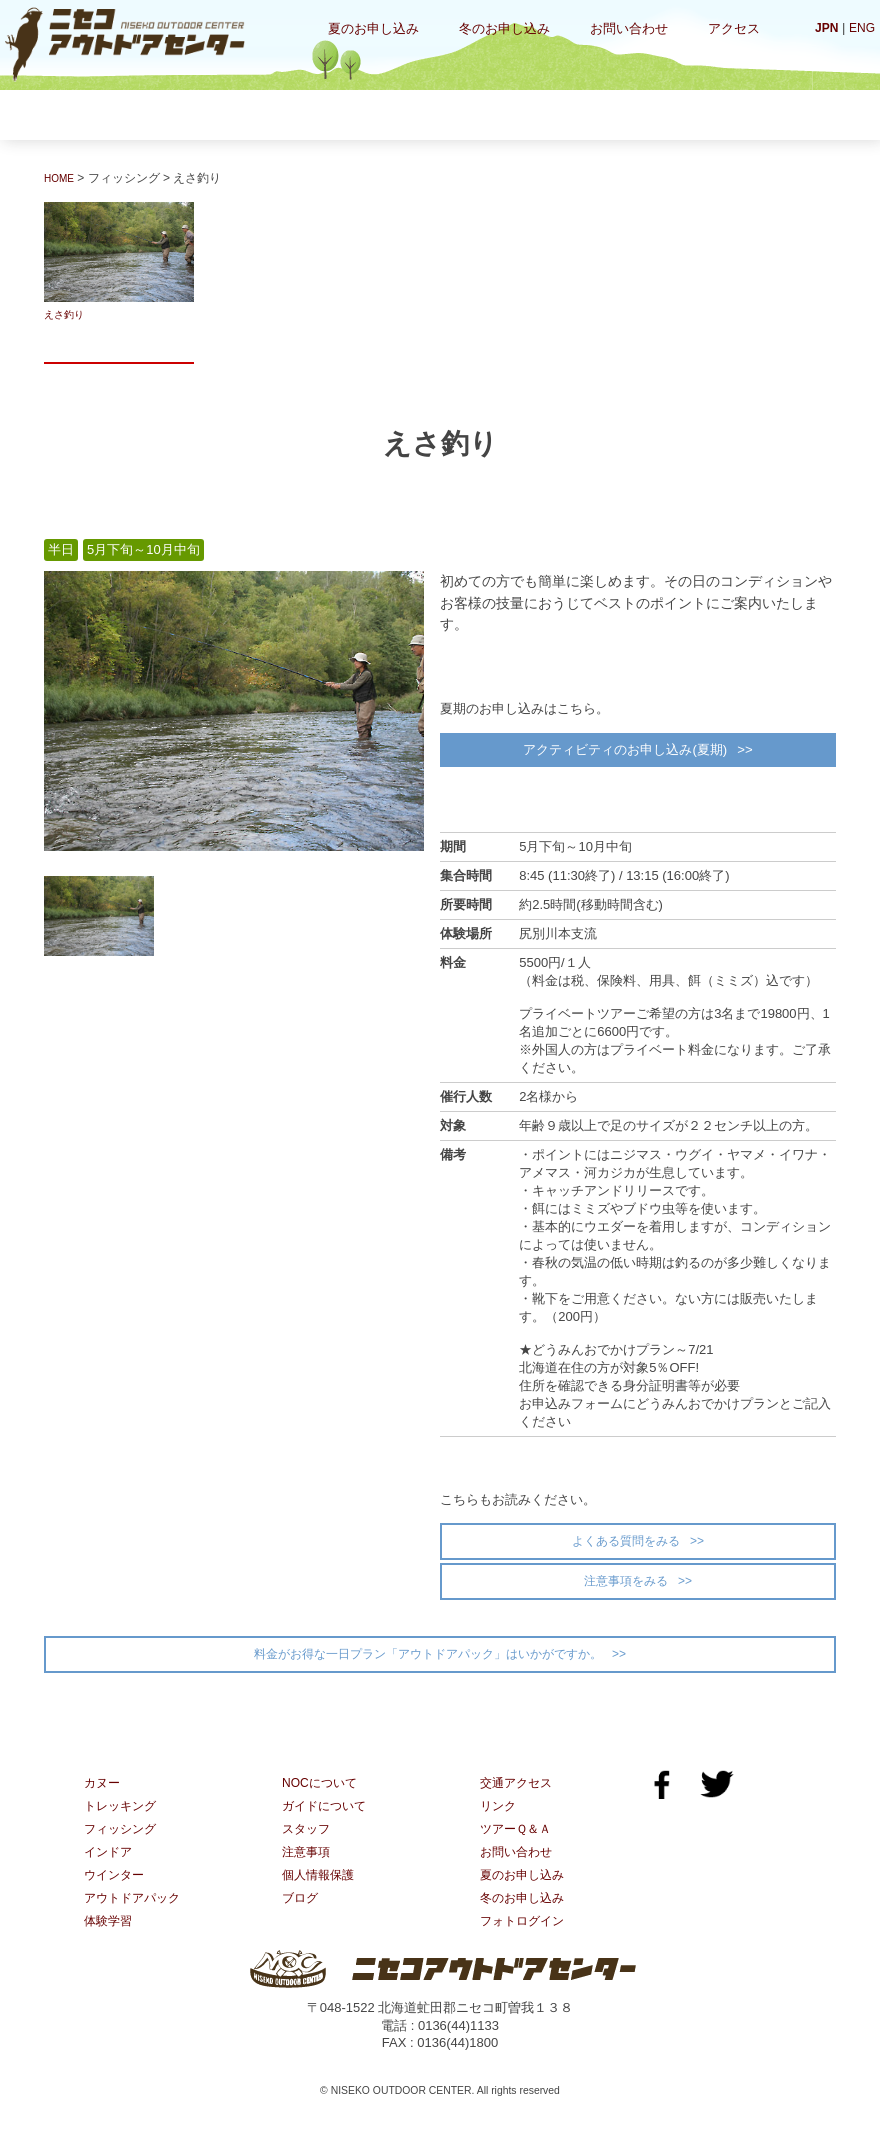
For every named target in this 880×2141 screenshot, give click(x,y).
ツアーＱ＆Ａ (518, 1849)
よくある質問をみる (625, 1548)
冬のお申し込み (504, 28)
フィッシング (361, 114)
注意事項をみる (625, 1591)
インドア (488, 114)
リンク (499, 1825)
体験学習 (741, 114)
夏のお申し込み (373, 28)
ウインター (614, 114)
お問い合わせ (629, 28)
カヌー (107, 114)
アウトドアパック (136, 1921)
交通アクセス (519, 1801)
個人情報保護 (321, 1897)
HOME (62, 178)
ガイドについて (327, 1825)
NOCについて (322, 1801)
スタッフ (308, 1849)
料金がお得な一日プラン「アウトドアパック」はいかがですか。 (427, 1669)
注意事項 (308, 1873)
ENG (861, 27)
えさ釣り (119, 261)
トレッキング (234, 114)
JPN (823, 27)
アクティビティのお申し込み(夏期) (623, 752)
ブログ (301, 1921)
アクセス (734, 28)
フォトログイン (525, 1945)
